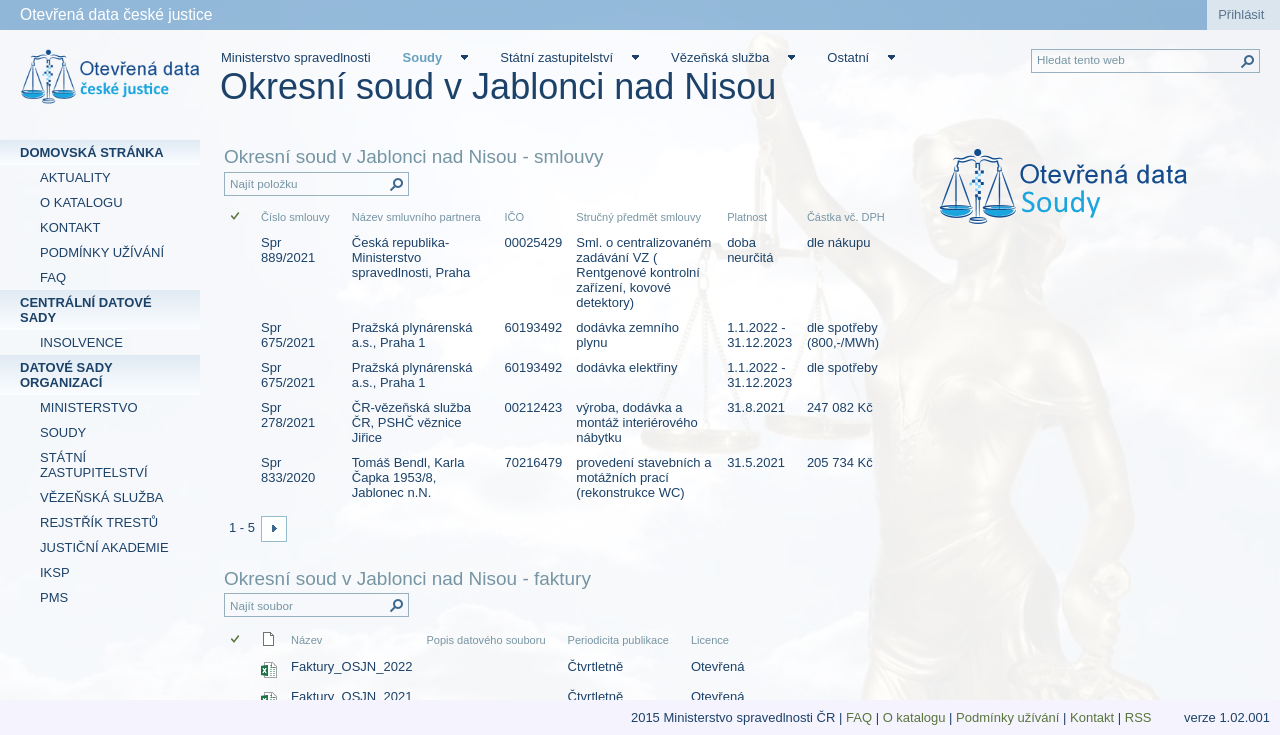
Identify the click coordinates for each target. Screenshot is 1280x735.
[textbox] (1090, 200)
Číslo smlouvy (295, 217)
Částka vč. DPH (846, 217)
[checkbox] (236, 217)
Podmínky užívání (1007, 717)
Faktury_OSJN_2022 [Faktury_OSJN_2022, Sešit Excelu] (351, 666)
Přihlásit (1241, 14)
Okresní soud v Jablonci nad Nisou (498, 86)
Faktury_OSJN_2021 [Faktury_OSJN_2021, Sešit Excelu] (351, 696)
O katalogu (914, 717)
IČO (514, 217)
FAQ (859, 717)
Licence (710, 640)
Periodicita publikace (618, 640)
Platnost (747, 217)
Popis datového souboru (485, 640)
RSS (1140, 717)
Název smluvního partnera (416, 217)
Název (306, 640)
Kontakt (1092, 717)
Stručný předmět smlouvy (638, 217)
